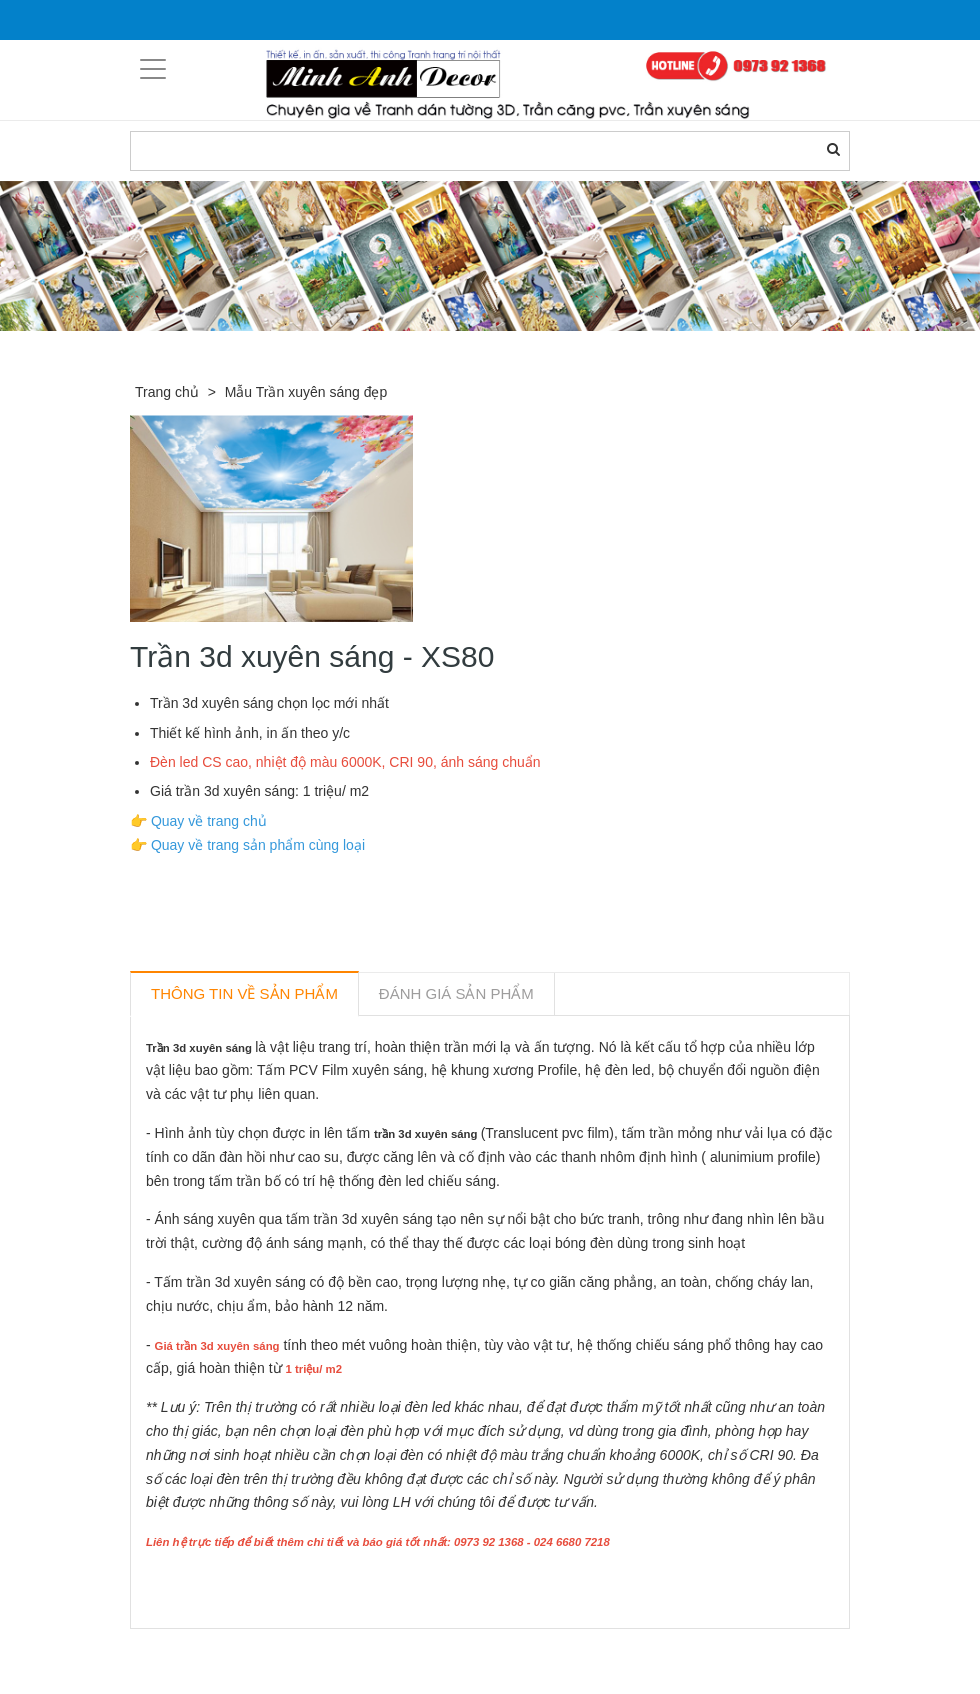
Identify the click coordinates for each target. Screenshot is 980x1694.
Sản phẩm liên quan (238, 1652)
